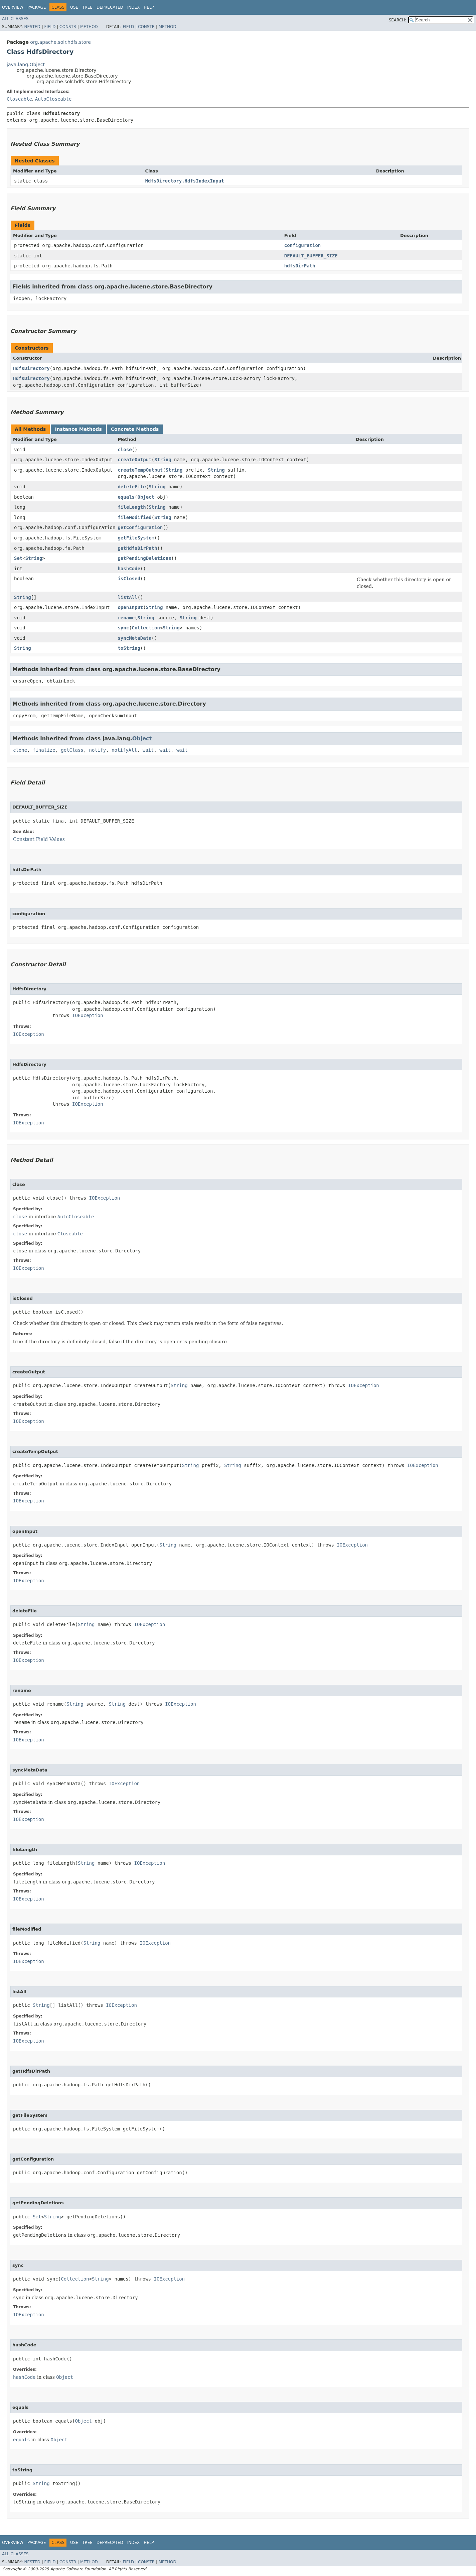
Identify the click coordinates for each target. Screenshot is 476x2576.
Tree (87, 7)
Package (36, 7)
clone (20, 750)
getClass (72, 750)
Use (74, 7)
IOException (87, 1015)
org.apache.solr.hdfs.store (60, 42)
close (125, 449)
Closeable (19, 99)
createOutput (134, 459)
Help (149, 7)
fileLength (132, 507)
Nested (32, 26)
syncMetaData (134, 638)
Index (133, 7)
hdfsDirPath (299, 265)
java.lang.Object (26, 64)
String (162, 459)
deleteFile (132, 486)
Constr (67, 26)
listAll (127, 597)
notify (97, 750)
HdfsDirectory (31, 368)
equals (126, 497)
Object (145, 497)
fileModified (134, 517)
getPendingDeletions (144, 558)
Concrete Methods (135, 429)
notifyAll (124, 750)
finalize (44, 750)
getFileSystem (136, 537)
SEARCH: (398, 20)
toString (129, 648)
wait (148, 750)
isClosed (129, 578)
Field (49, 26)
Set (18, 558)
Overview (12, 7)
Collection (146, 627)
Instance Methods (78, 429)
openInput (130, 607)
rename (126, 617)
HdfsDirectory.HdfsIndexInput (184, 180)
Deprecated (110, 7)
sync (123, 627)
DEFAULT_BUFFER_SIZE (311, 255)
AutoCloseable (53, 99)
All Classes (15, 18)
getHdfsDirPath (137, 548)
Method (89, 26)
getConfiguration (140, 527)
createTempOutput (140, 470)
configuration (302, 245)
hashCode (129, 568)
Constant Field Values (39, 839)
